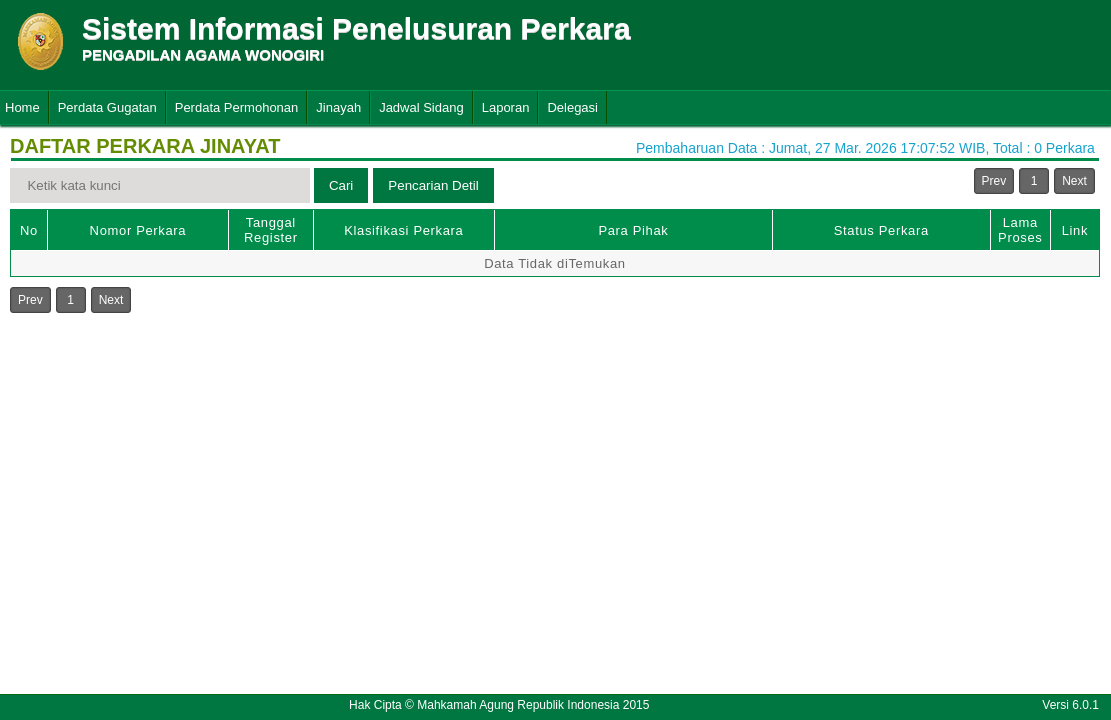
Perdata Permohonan (237, 107)
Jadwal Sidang (421, 107)
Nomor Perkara (138, 230)
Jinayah (338, 107)
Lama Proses (1020, 230)
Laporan (506, 107)
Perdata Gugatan (107, 107)
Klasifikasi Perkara (403, 230)
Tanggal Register (271, 230)
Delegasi (572, 107)
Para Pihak (633, 230)
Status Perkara (881, 230)
